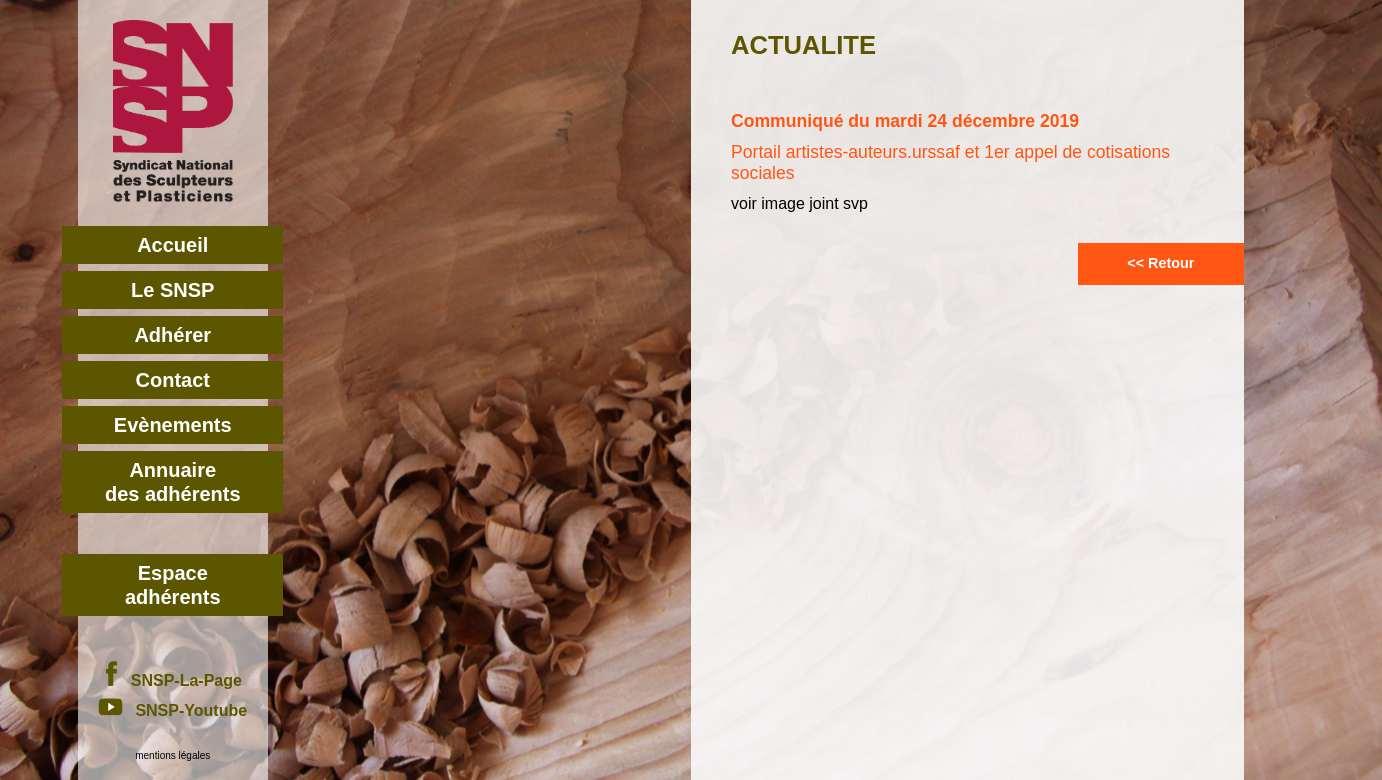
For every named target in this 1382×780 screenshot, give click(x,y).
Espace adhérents (173, 585)
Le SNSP (172, 290)
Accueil (172, 245)
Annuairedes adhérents (173, 482)
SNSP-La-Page (173, 680)
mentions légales (172, 755)
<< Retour (1160, 263)
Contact (173, 380)
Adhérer (172, 335)
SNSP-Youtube (172, 710)
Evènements (173, 425)
